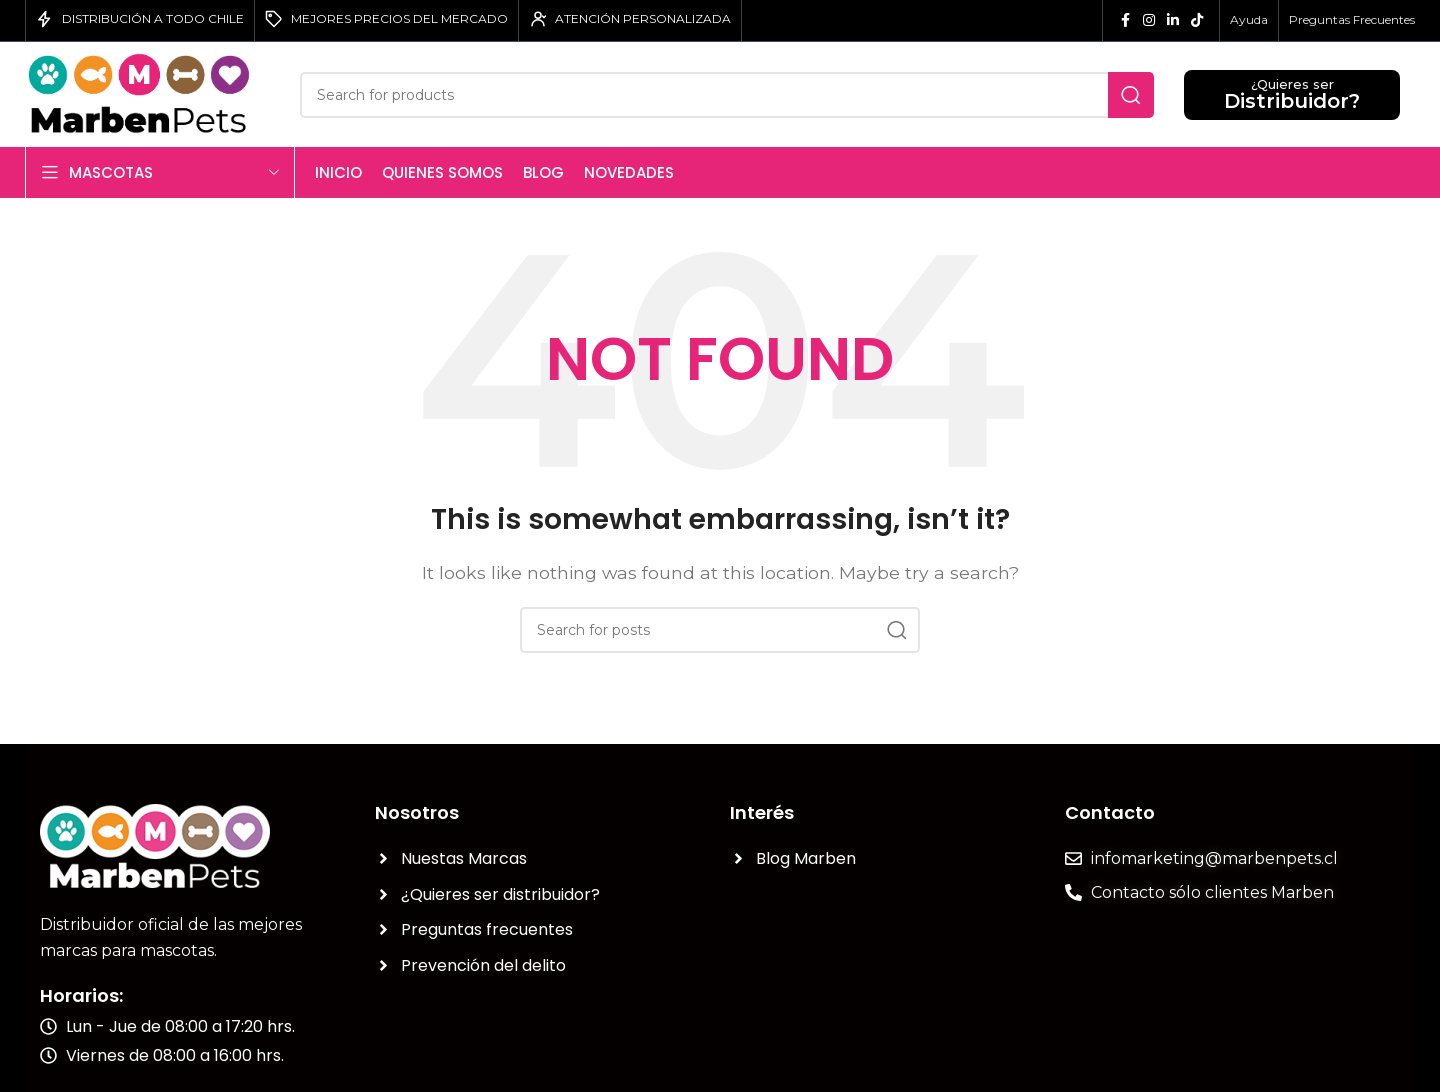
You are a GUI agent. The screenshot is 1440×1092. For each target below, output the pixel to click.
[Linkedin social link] (1173, 20)
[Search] (727, 95)
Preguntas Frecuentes (1352, 19)
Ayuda (1249, 19)
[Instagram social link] (1149, 20)
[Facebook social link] (1125, 20)
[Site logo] (147, 93)
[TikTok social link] (1197, 20)
